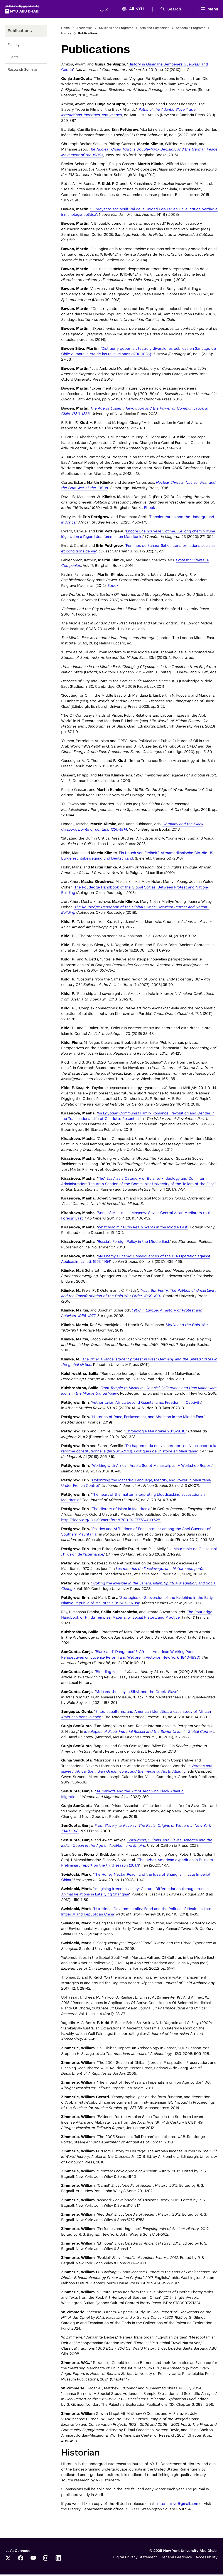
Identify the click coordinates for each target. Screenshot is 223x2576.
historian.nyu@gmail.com (177, 2505)
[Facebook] (20, 2560)
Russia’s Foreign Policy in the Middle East (133, 1243)
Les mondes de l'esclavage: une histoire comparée (160, 1570)
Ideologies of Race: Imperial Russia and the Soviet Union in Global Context (149, 1733)
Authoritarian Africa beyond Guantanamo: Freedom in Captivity (146, 1404)
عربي (103, 10)
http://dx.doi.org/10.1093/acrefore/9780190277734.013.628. (111, 1521)
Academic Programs (190, 30)
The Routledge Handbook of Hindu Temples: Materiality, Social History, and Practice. (136, 1616)
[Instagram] (45, 2560)
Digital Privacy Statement (135, 2558)
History (66, 35)
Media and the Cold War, (187, 1326)
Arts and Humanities (154, 30)
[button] (171, 10)
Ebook (149, 509)
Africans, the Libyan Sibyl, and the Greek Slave (136, 1693)
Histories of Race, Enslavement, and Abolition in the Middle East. (148, 1418)
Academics (84, 30)
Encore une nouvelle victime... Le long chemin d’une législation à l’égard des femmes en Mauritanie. (138, 535)
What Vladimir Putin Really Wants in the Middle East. (143, 1228)
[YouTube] (33, 2560)
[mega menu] (208, 9)
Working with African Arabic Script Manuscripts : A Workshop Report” (152, 1467)
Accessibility (207, 2558)
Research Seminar (23, 71)
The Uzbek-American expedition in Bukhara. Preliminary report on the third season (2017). (137, 1864)
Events (13, 58)
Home (65, 30)
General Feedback (176, 2558)
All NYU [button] (131, 10)
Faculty (14, 46)
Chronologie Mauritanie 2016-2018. (155, 1432)
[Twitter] (8, 2560)
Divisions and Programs (116, 30)
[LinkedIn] (58, 2560)
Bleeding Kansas (110, 1673)
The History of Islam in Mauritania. (121, 1510)
